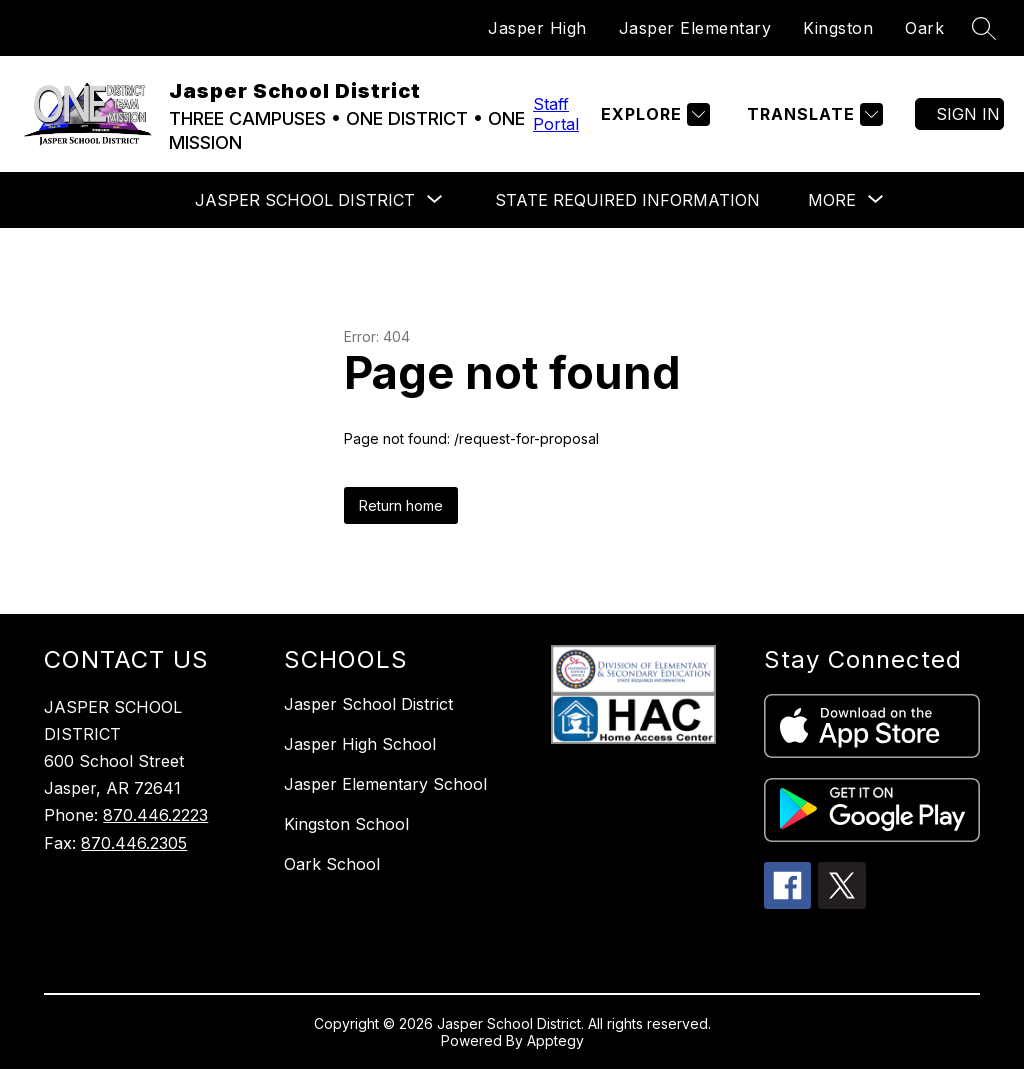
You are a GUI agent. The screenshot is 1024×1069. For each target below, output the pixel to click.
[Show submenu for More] (832, 200)
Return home (401, 505)
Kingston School (346, 824)
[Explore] (653, 114)
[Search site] (984, 28)
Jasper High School (360, 744)
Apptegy (555, 1040)
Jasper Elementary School (385, 784)
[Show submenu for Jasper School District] (305, 200)
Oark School (332, 864)
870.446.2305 (134, 843)
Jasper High (537, 28)
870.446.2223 (155, 815)
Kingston (838, 28)
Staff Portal (556, 114)
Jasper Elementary (695, 28)
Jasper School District (368, 704)
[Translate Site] (812, 114)
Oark (924, 28)
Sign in (968, 114)
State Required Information (627, 200)
